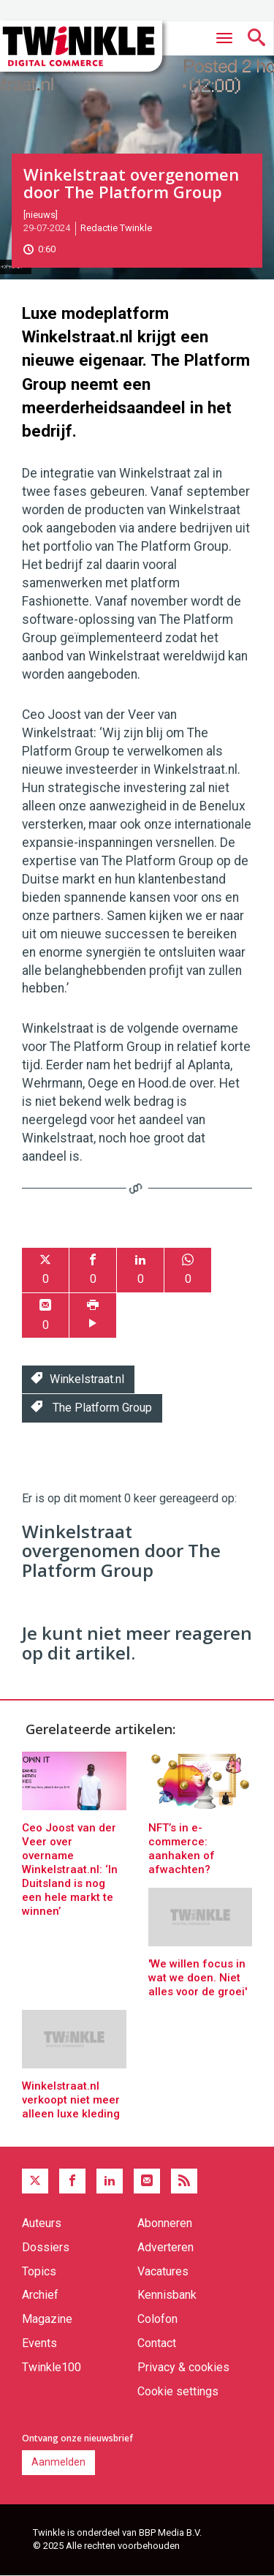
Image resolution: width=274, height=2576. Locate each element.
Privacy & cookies (183, 2367)
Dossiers (45, 2247)
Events (39, 2343)
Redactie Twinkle (116, 227)
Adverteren (165, 2247)
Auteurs (41, 2223)
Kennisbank (167, 2295)
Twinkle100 (51, 2367)
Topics (39, 2271)
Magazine (47, 2319)
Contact (156, 2343)
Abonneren (164, 2223)
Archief (40, 2295)
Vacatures (163, 2271)
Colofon (157, 2319)
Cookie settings (177, 2391)
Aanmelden (58, 2462)
